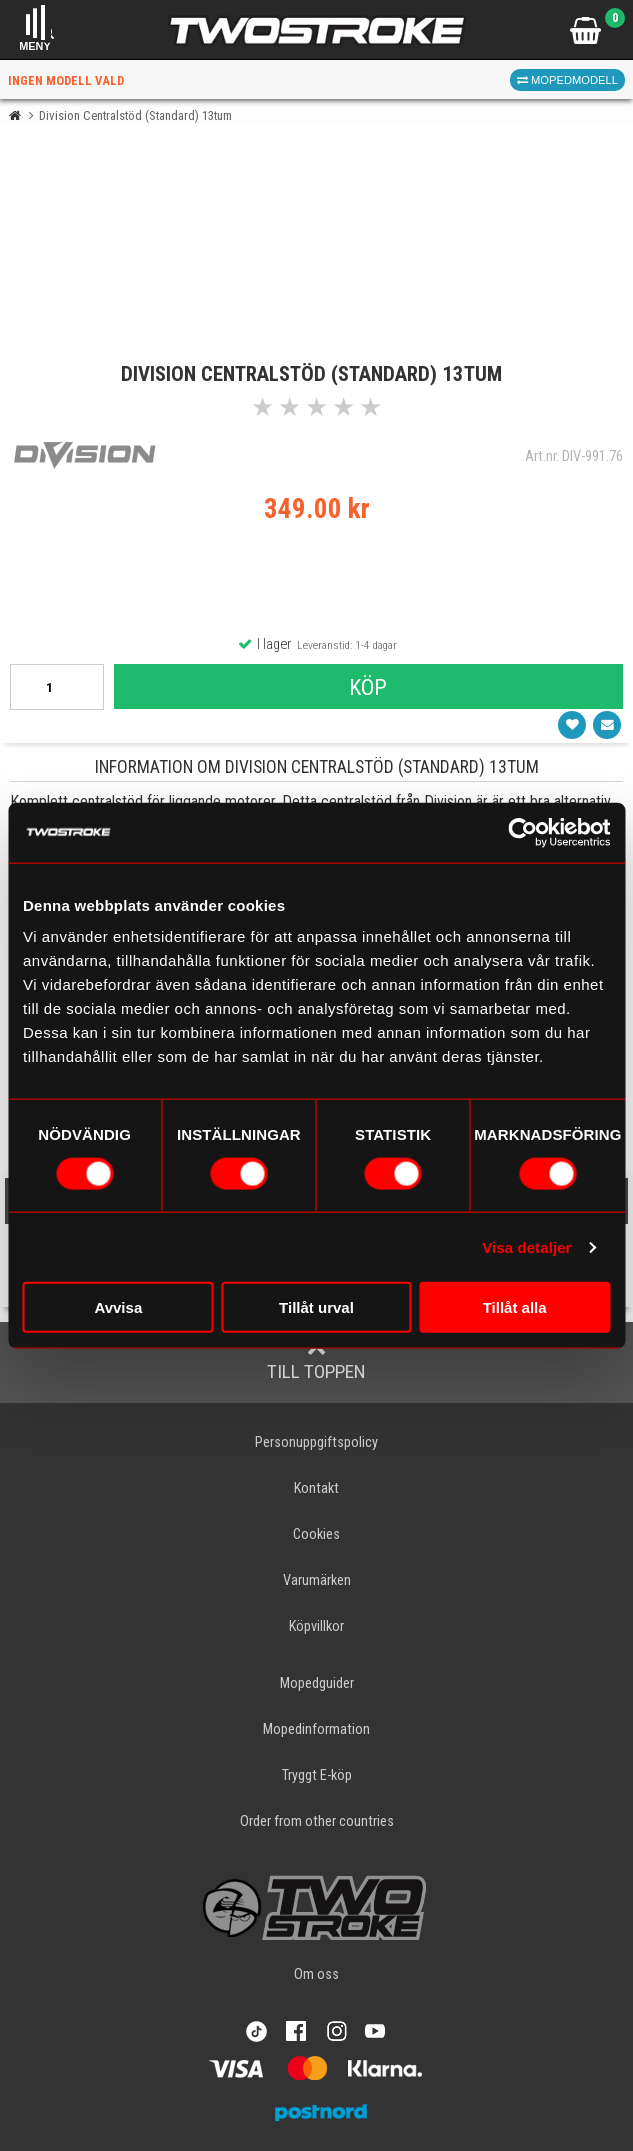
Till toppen (316, 1361)
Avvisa (118, 1307)
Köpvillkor (316, 1626)
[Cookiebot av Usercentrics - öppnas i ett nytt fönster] (522, 832)
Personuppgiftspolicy (316, 1442)
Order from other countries (317, 1821)
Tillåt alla (515, 1307)
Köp (368, 687)
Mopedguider (317, 1683)
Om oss (316, 1974)
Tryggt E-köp (317, 1775)
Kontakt (316, 1488)
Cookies (316, 1534)
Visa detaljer (526, 1246)
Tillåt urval (316, 1307)
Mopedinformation (316, 1729)
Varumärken (317, 1580)
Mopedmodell (567, 80)
